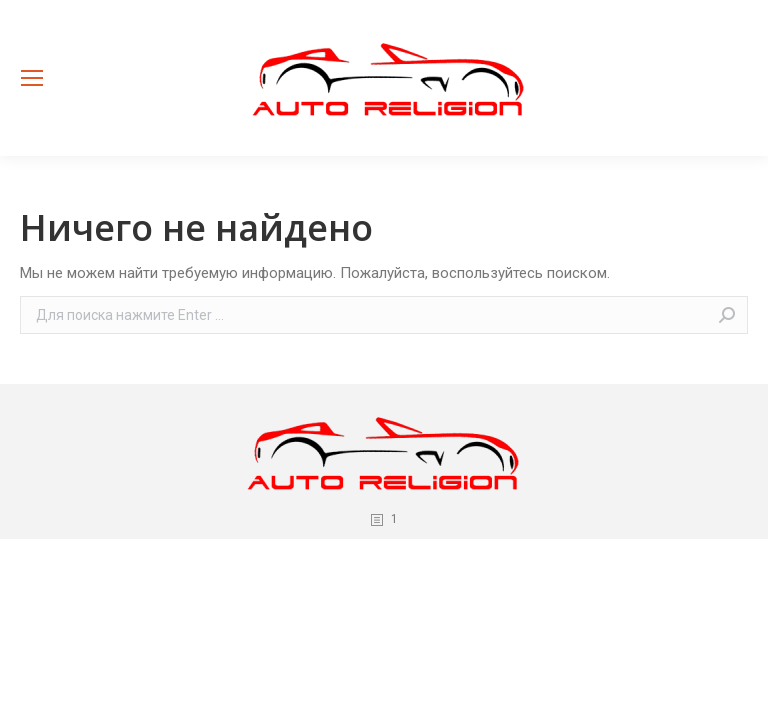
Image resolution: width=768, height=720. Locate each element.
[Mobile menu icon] (32, 78)
